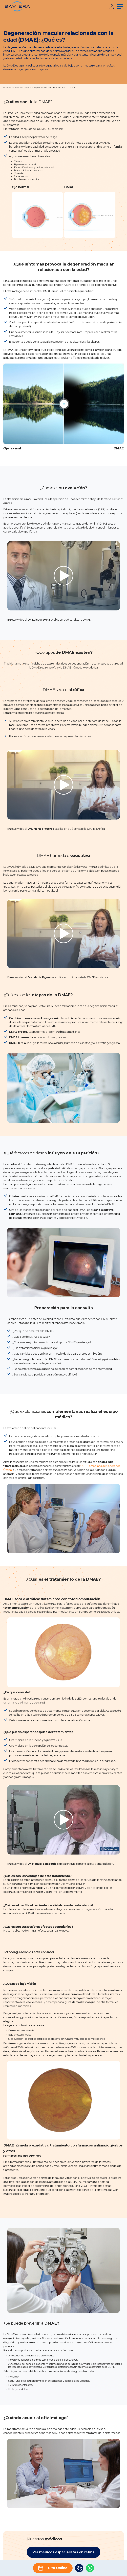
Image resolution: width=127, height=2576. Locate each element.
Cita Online (52, 2568)
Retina (15, 87)
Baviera (7, 87)
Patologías (25, 87)
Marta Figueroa (44, 829)
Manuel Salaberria (44, 1864)
